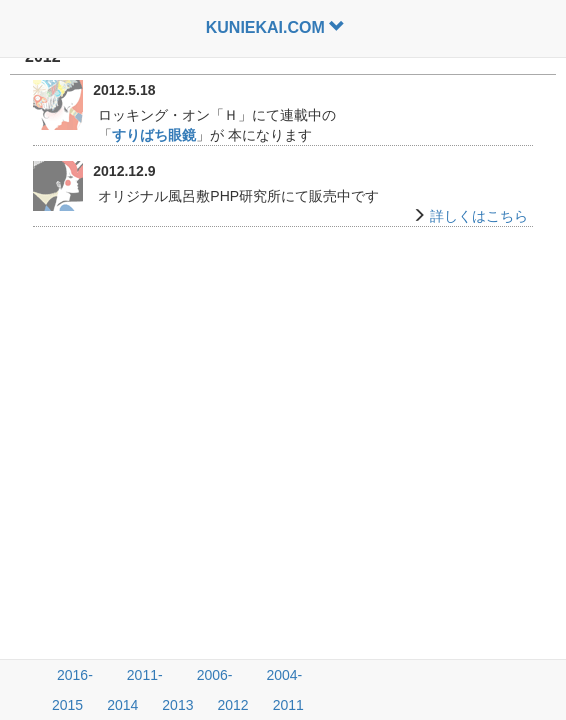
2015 (67, 705)
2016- (75, 675)
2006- (215, 675)
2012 (232, 705)
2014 (122, 705)
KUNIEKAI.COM (276, 27)
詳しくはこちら (479, 216)
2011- (145, 675)
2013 (177, 705)
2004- (284, 675)
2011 (288, 705)
